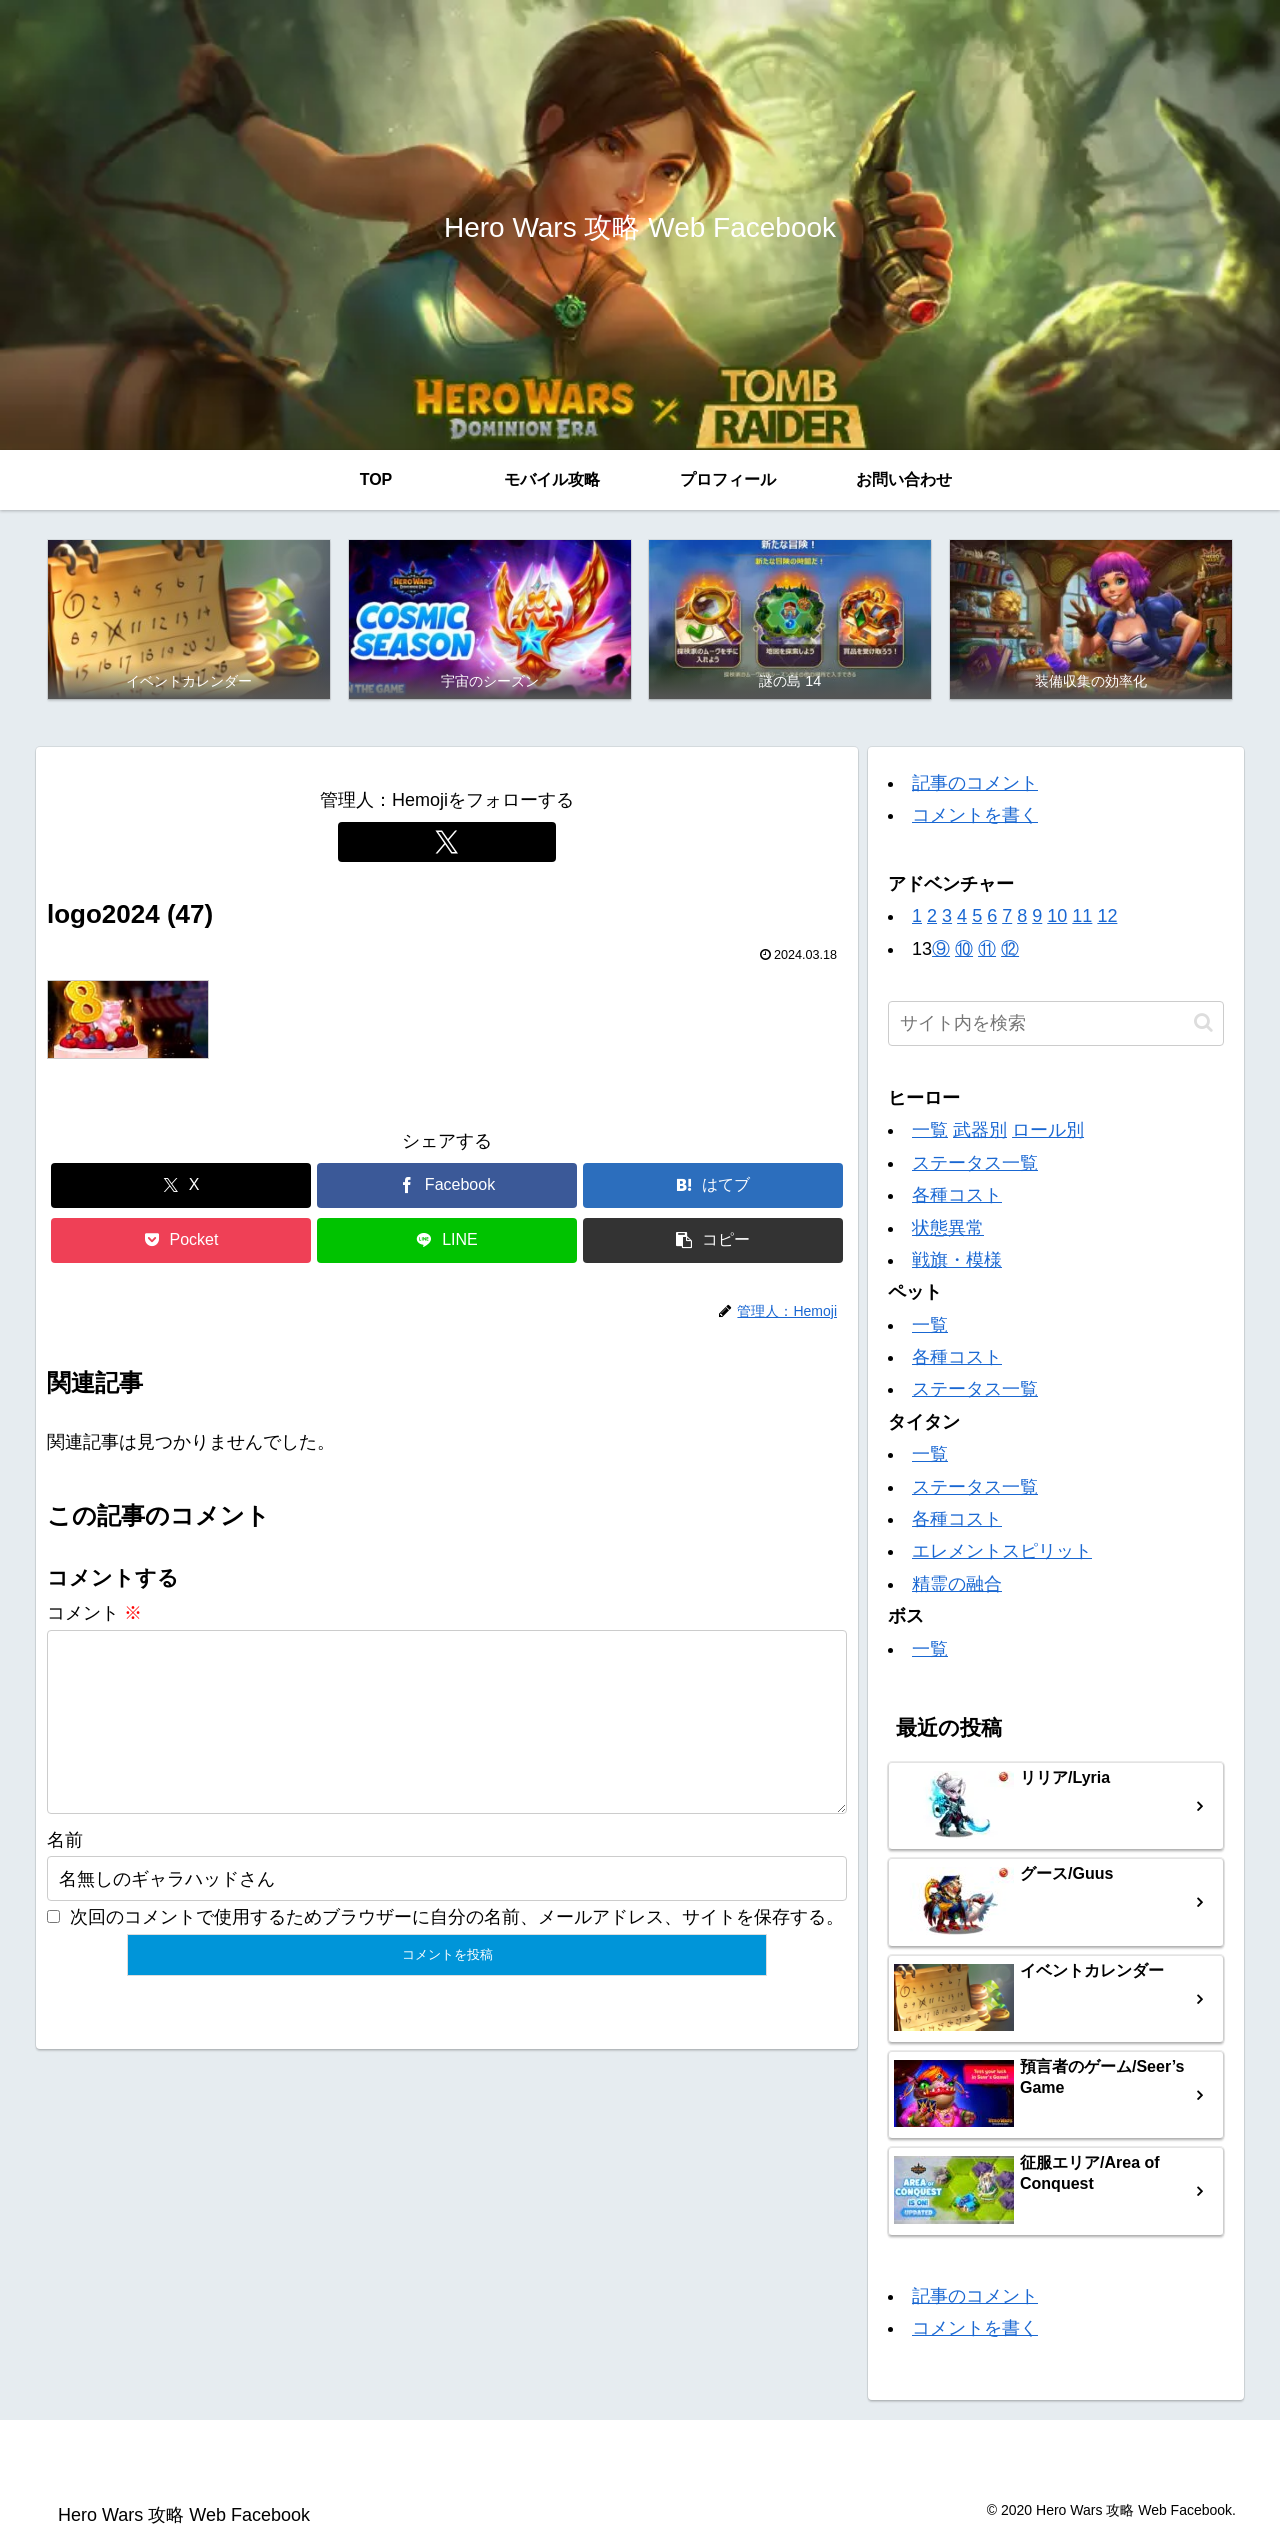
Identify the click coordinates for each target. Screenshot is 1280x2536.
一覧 (930, 1133)
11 (1082, 919)
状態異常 (948, 1230)
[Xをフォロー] (447, 844)
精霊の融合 (957, 1586)
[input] (1056, 1025)
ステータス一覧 (975, 1165)
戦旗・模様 (957, 1262)
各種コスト (957, 1198)
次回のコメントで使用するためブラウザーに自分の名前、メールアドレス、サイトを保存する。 (457, 1952)
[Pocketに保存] (181, 1242)
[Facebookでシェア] (447, 1187)
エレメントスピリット (1002, 1554)
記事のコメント (975, 786)
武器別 (980, 1133)
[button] (713, 1242)
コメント (94, 1616)
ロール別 (1048, 1133)
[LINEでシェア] (447, 1242)
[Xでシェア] (181, 1187)
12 (1107, 919)
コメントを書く (975, 818)
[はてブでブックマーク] (713, 1187)
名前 (65, 1875)
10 (1057, 919)
